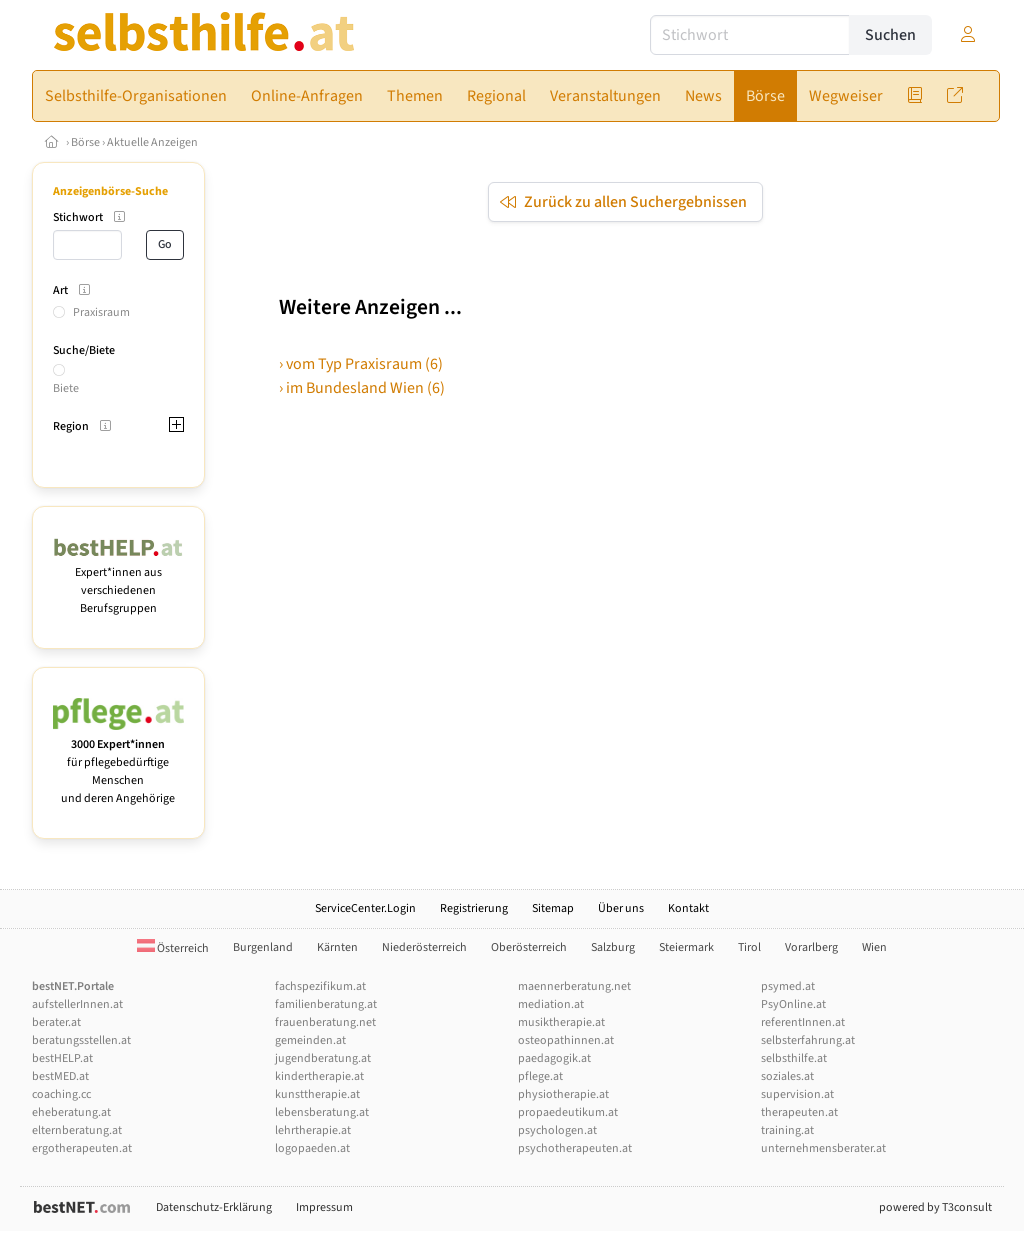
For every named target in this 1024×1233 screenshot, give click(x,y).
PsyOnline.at (793, 1004)
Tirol (749, 947)
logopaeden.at (312, 1148)
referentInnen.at (803, 1022)
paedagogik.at (554, 1058)
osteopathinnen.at (566, 1040)
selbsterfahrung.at (808, 1040)
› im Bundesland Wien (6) (362, 388)
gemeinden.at (310, 1040)
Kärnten (337, 947)
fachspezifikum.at (320, 986)
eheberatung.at (71, 1112)
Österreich (173, 948)
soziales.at (787, 1076)
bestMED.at (60, 1076)
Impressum (324, 1207)
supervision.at (797, 1094)
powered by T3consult (935, 1207)
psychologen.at (557, 1130)
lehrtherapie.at (313, 1130)
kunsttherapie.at (317, 1094)
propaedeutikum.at (568, 1112)
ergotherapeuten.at (82, 1148)
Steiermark (686, 947)
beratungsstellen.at (81, 1040)
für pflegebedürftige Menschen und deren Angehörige (118, 762)
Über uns (621, 908)
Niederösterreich (424, 947)
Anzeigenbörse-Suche (110, 191)
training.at (787, 1130)
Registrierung (474, 908)
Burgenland (263, 947)
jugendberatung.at (323, 1058)
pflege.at (540, 1076)
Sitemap (553, 908)
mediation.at (551, 1004)
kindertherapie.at (319, 1076)
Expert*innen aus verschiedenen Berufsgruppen (118, 581)
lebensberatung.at (322, 1112)
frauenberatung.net (325, 1022)
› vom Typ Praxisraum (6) (361, 364)
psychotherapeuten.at (575, 1148)
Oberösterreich (529, 947)
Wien (874, 947)
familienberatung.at (326, 1004)
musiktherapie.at (561, 1022)
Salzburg (613, 947)
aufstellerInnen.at (77, 1004)
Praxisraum (101, 312)
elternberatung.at (77, 1130)
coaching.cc (61, 1094)
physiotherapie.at (563, 1094)
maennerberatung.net (574, 986)
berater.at (56, 1022)
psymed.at (788, 986)
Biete (66, 388)
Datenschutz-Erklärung (214, 1207)
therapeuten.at (799, 1112)
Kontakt (688, 908)
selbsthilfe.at (794, 1058)
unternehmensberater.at (823, 1148)
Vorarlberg (811, 947)
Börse (85, 142)
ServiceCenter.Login (365, 908)
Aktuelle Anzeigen (152, 142)
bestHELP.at (62, 1058)
